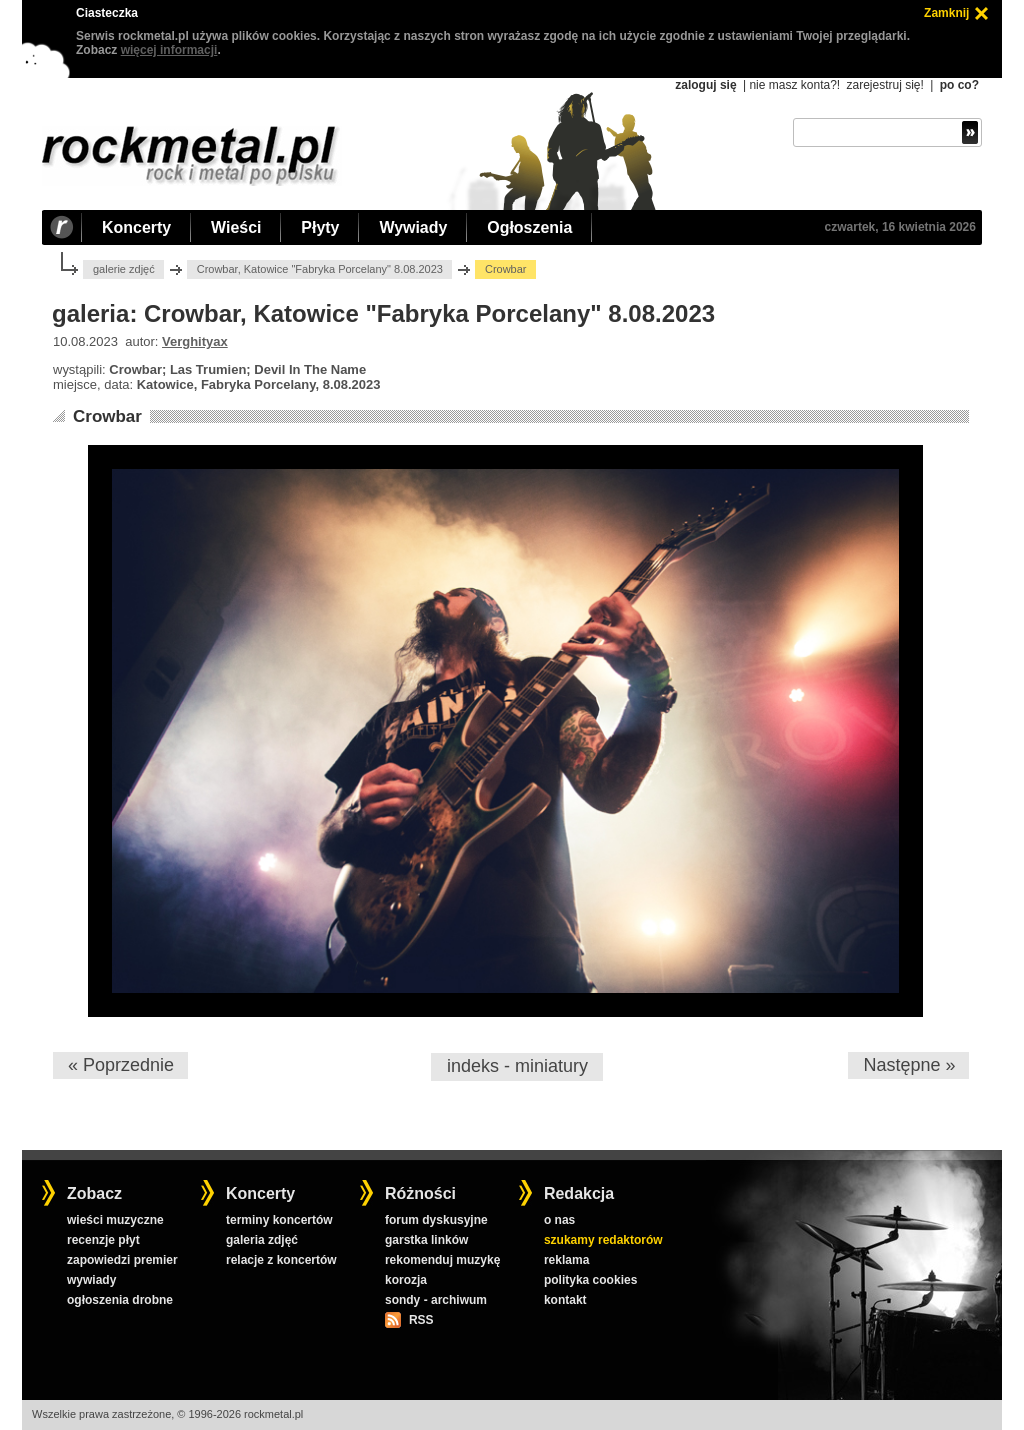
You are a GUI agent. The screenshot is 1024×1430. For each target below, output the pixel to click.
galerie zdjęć (124, 269)
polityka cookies (590, 1280)
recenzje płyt (103, 1240)
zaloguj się (705, 85)
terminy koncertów (279, 1220)
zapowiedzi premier (122, 1260)
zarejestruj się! (884, 85)
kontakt (565, 1300)
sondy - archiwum (436, 1300)
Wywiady (413, 227)
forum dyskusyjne (436, 1220)
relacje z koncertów (281, 1260)
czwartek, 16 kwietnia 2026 (900, 227)
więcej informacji (169, 50)
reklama (566, 1260)
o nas (559, 1220)
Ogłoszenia (529, 227)
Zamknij (946, 13)
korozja (406, 1280)
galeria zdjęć (262, 1240)
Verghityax (195, 341)
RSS (421, 1320)
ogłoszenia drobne (120, 1300)
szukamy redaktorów (603, 1240)
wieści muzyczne (115, 1220)
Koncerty (136, 227)
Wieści (236, 227)
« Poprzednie (121, 1065)
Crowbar (107, 416)
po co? (959, 85)
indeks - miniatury (517, 1066)
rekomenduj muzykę (442, 1260)
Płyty (320, 227)
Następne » (909, 1065)
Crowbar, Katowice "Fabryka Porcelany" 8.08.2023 (320, 269)
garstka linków (426, 1240)
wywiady (91, 1280)
